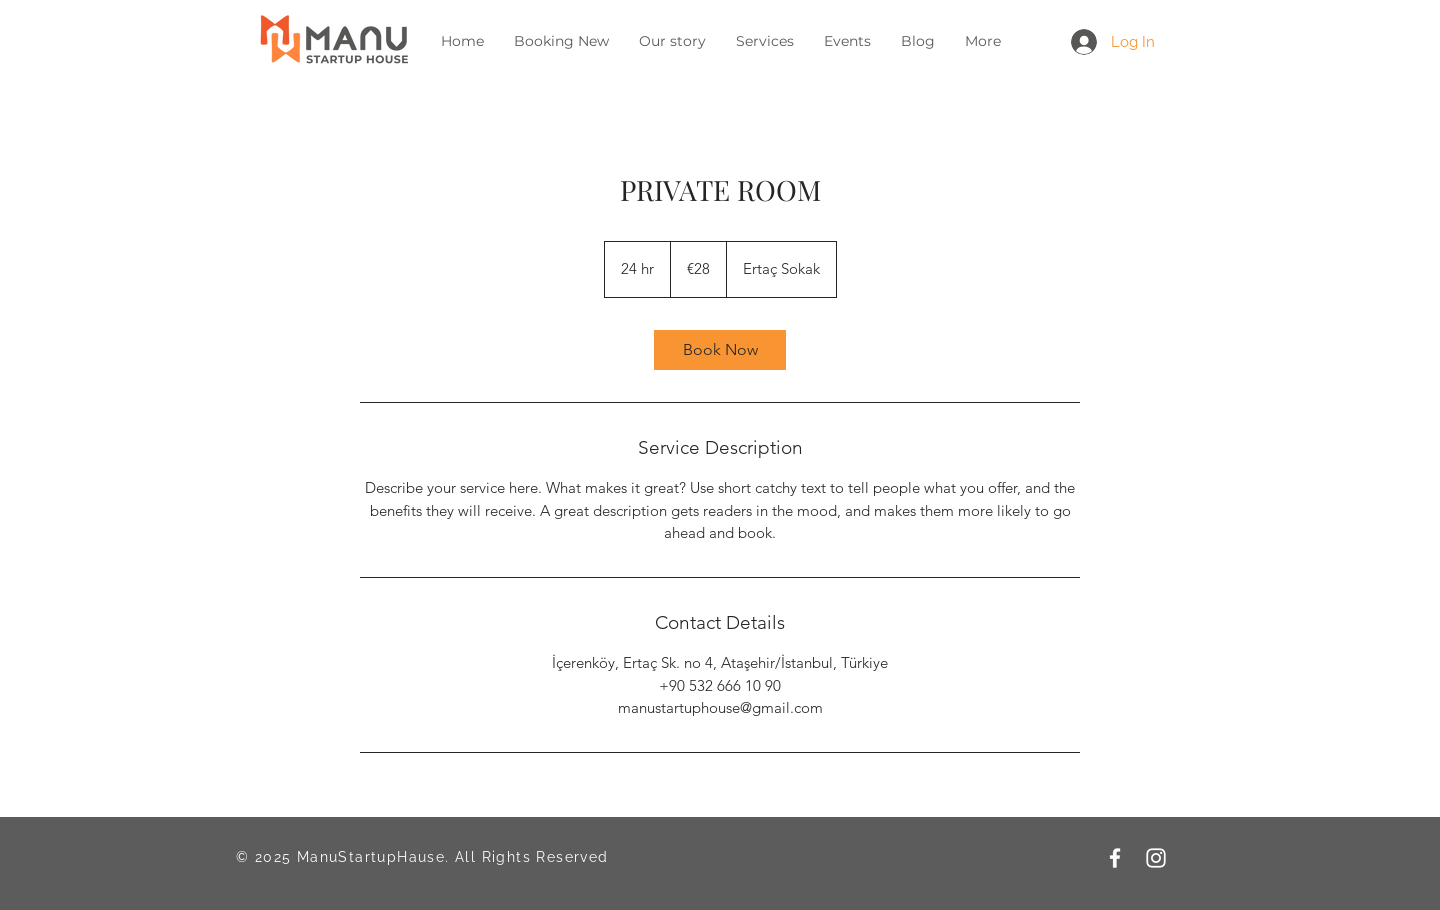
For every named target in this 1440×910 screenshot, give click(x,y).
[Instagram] (1156, 858)
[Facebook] (1115, 858)
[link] (720, 350)
